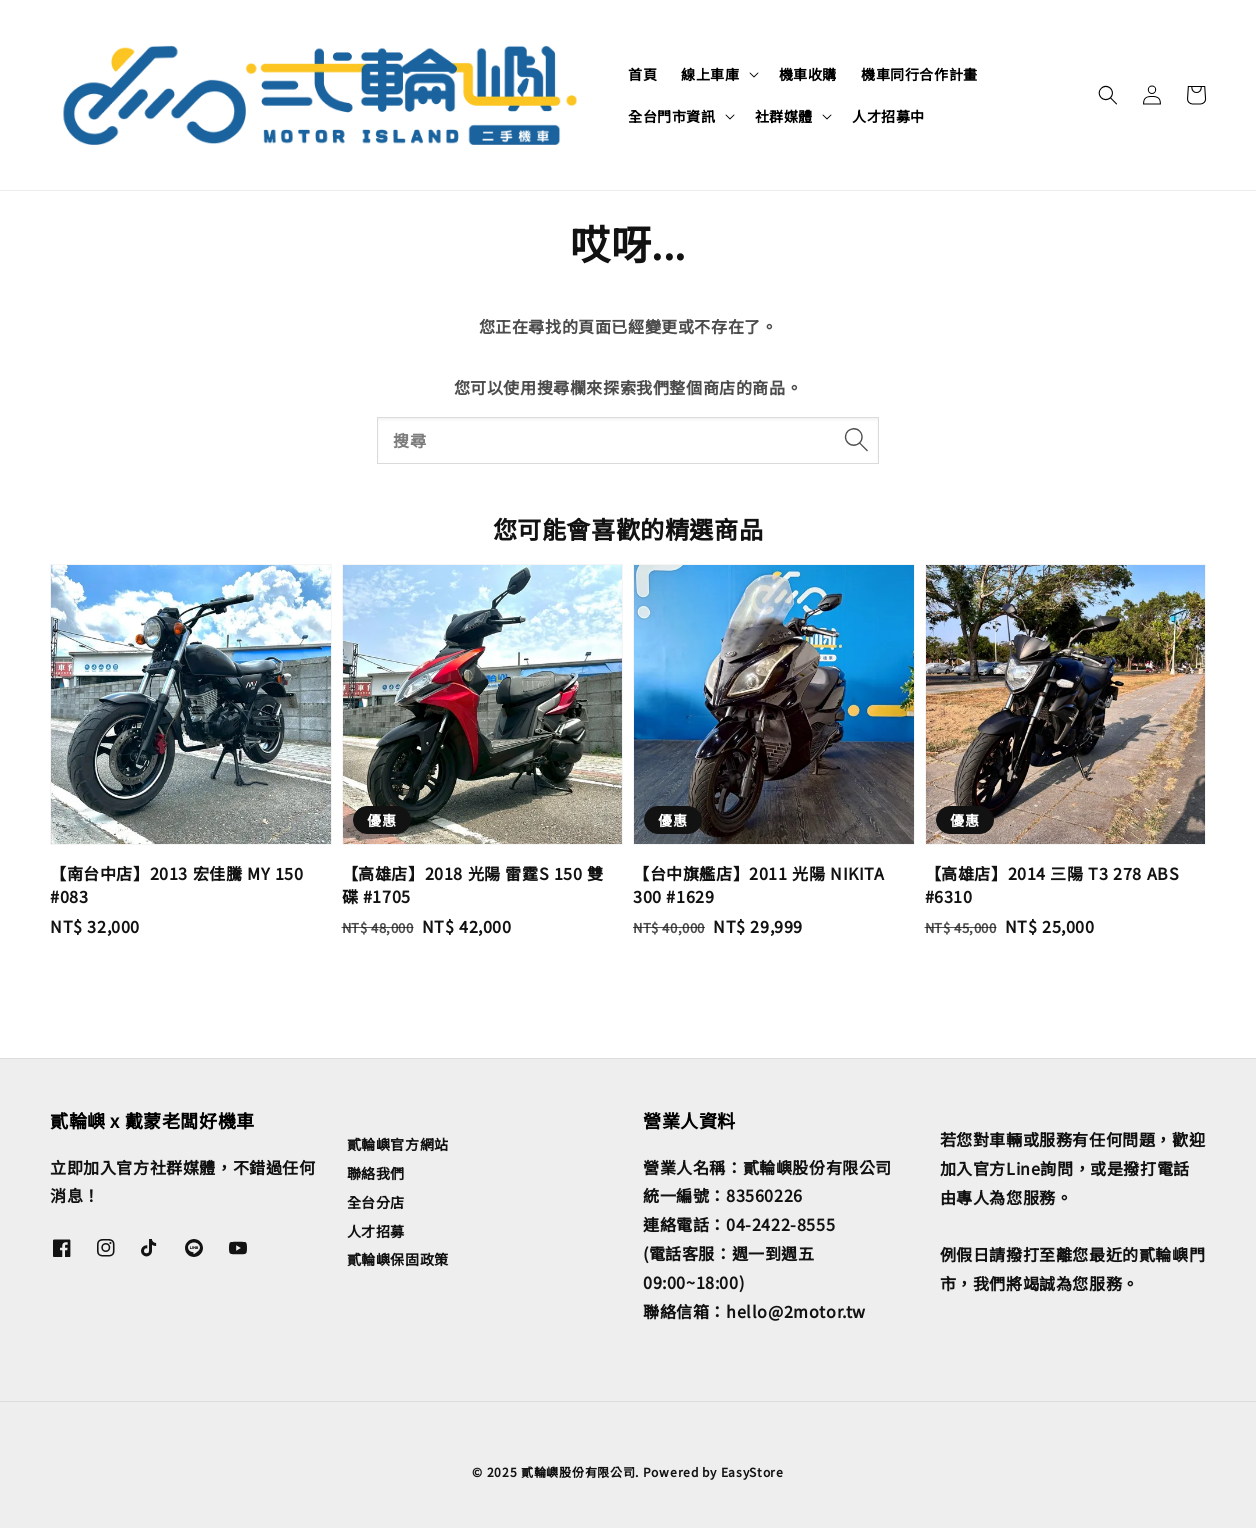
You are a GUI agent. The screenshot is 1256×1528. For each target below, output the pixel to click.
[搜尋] (856, 440)
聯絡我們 (376, 1173)
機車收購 (808, 74)
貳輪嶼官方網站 (398, 1144)
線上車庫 (710, 74)
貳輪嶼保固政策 (398, 1259)
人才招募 (376, 1231)
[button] (1108, 95)
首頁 (642, 74)
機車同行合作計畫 (919, 74)
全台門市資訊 (672, 116)
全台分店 (376, 1202)
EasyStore (752, 1471)
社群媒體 (784, 116)
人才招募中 (888, 116)
